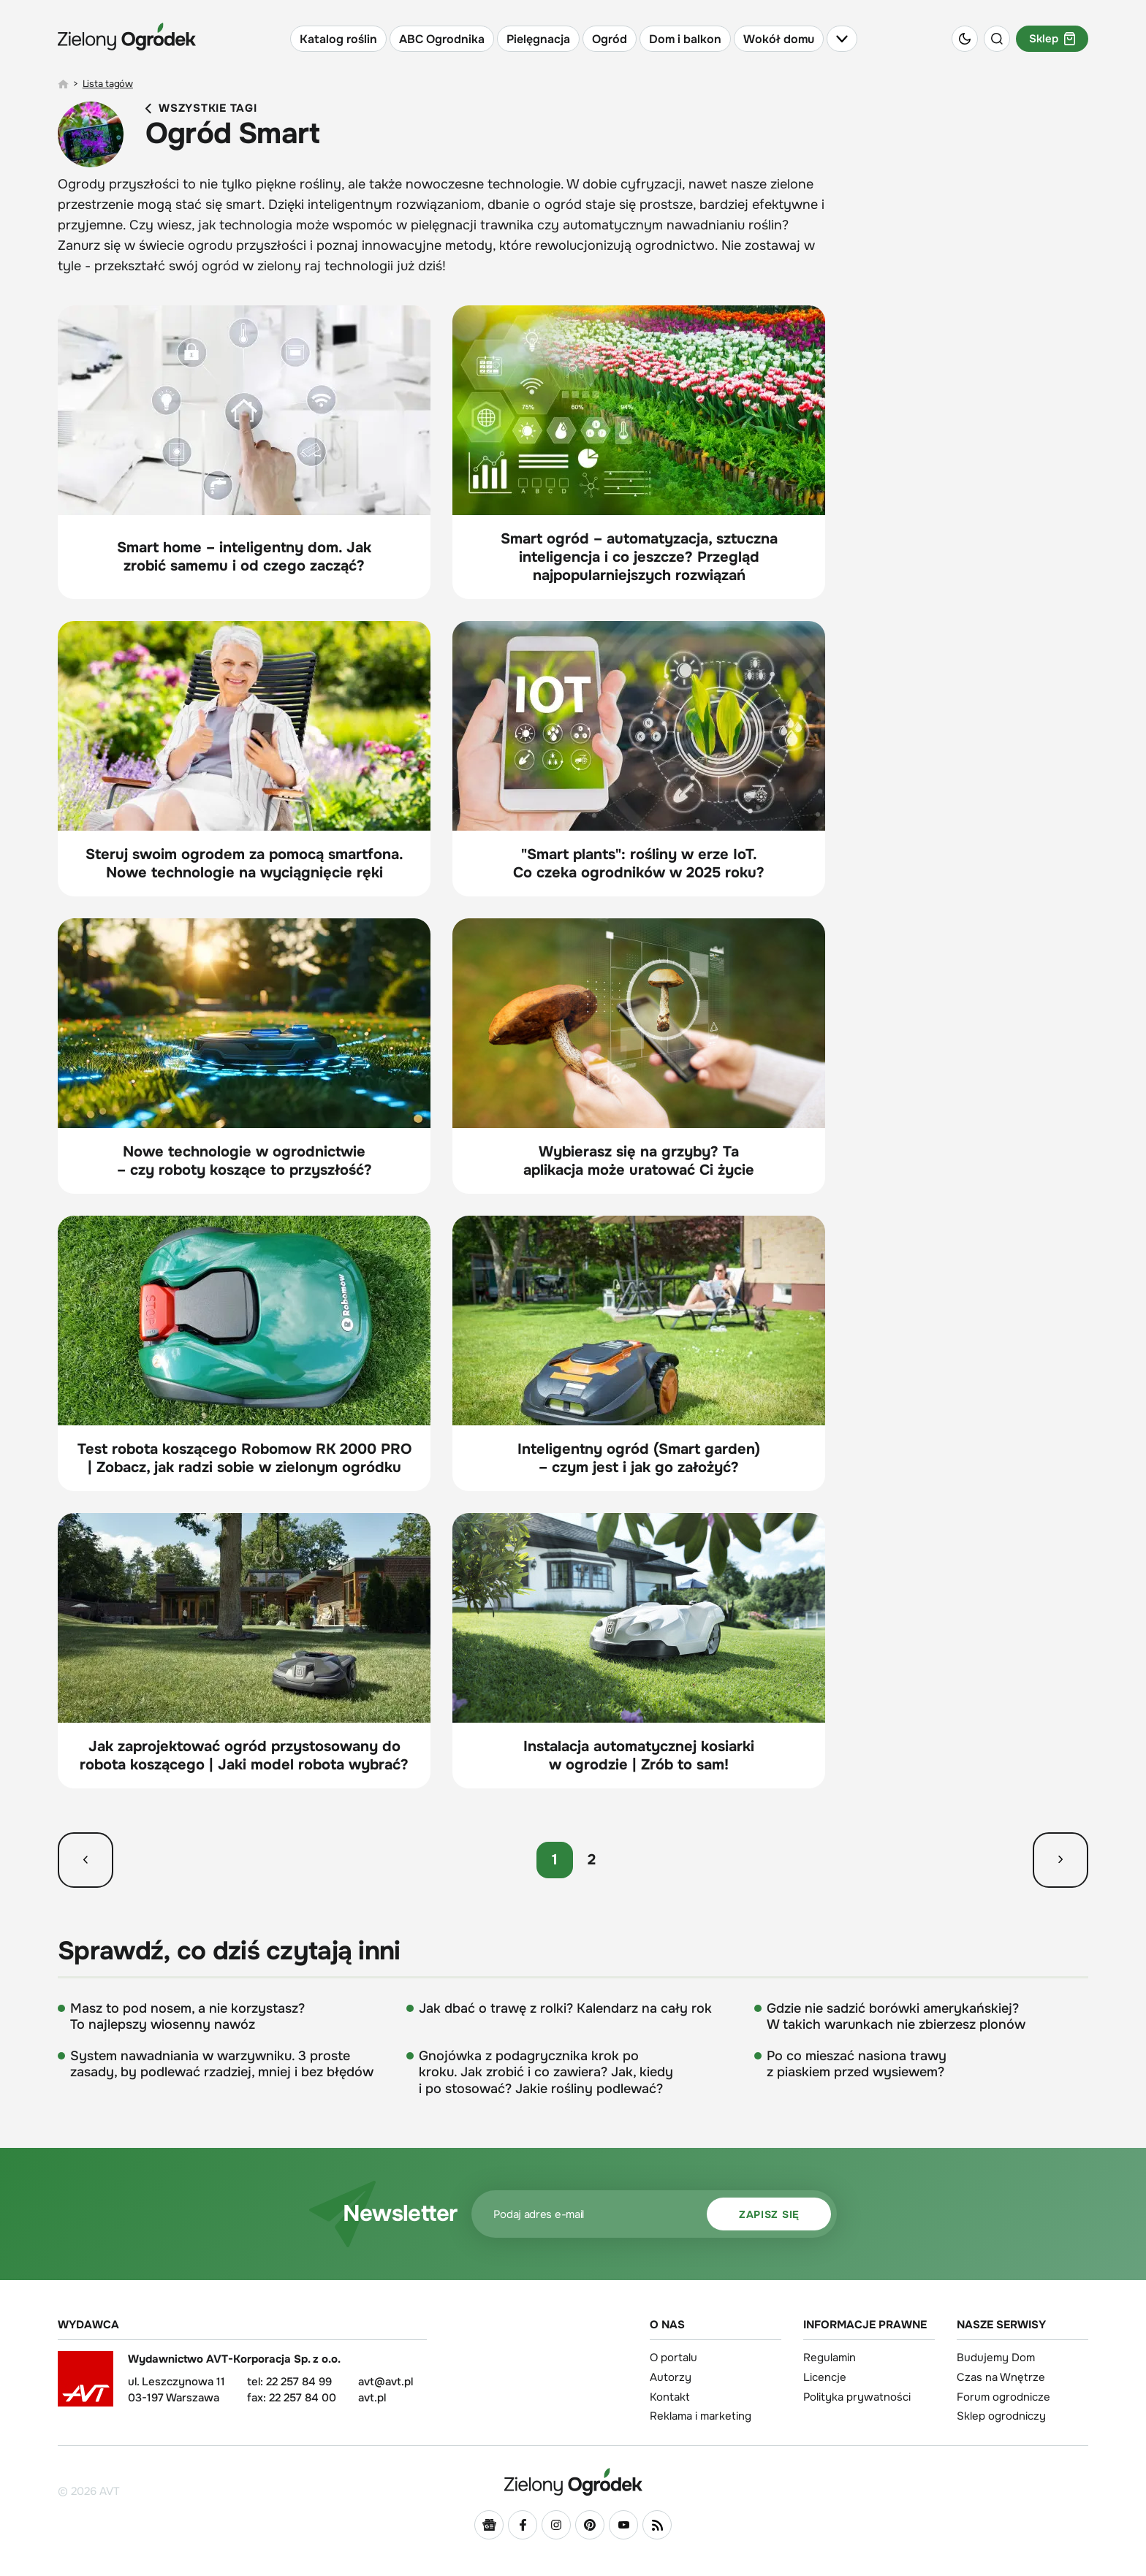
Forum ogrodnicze (1003, 2397)
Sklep (1052, 38)
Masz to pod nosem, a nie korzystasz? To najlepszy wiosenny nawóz (187, 2016)
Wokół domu (778, 39)
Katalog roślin (338, 39)
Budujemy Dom (996, 2357)
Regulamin (829, 2357)
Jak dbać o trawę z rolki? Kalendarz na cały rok (565, 2008)
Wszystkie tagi (201, 108)
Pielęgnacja (538, 39)
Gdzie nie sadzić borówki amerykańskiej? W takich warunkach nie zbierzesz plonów (896, 2016)
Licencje (824, 2377)
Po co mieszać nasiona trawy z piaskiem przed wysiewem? (856, 2064)
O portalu (673, 2357)
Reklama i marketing (700, 2416)
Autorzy (670, 2377)
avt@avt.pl (385, 2381)
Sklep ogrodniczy (1001, 2416)
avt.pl (372, 2397)
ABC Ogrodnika (442, 39)
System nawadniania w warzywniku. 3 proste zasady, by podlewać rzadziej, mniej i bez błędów (221, 2064)
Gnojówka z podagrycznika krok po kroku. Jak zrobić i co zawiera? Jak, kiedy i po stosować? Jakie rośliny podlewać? (546, 2072)
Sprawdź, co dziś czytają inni (229, 1951)
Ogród (609, 39)
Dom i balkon (685, 39)
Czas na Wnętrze (1001, 2377)
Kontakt (670, 2397)
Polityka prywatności (857, 2397)
